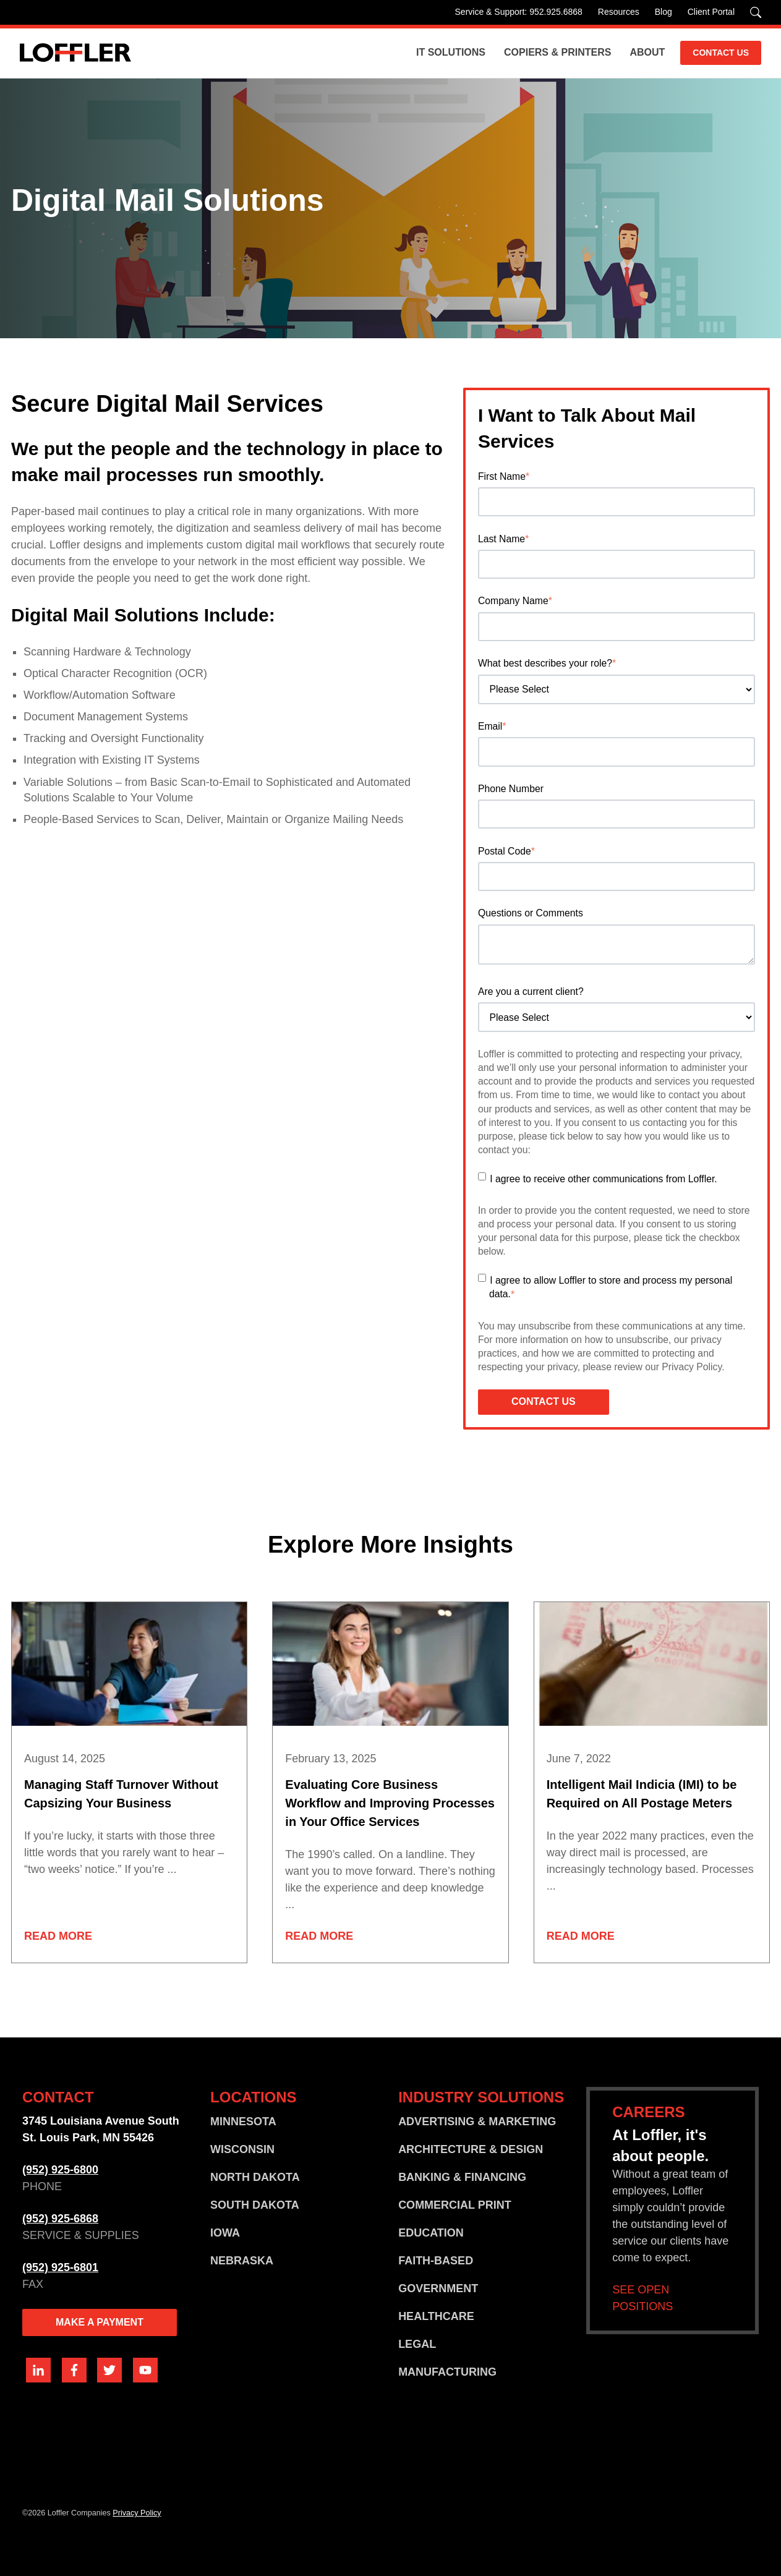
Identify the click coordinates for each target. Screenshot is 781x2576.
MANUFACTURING (447, 2372)
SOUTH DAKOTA (254, 2205)
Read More (58, 1936)
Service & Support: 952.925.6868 (519, 12)
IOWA (225, 2233)
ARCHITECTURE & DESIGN (470, 2149)
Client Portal (711, 12)
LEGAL (417, 2344)
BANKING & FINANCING (462, 2177)
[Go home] (75, 52)
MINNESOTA (243, 2121)
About (647, 52)
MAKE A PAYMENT (99, 2322)
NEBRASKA (241, 2260)
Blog (663, 12)
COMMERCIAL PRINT (454, 2205)
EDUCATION (431, 2233)
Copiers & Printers (557, 52)
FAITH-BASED (435, 2260)
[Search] (755, 12)
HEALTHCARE (436, 2316)
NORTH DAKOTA (255, 2177)
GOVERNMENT (438, 2288)
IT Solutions (450, 52)
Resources (618, 12)
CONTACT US (721, 53)
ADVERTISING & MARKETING (477, 2121)
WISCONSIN (242, 2149)
